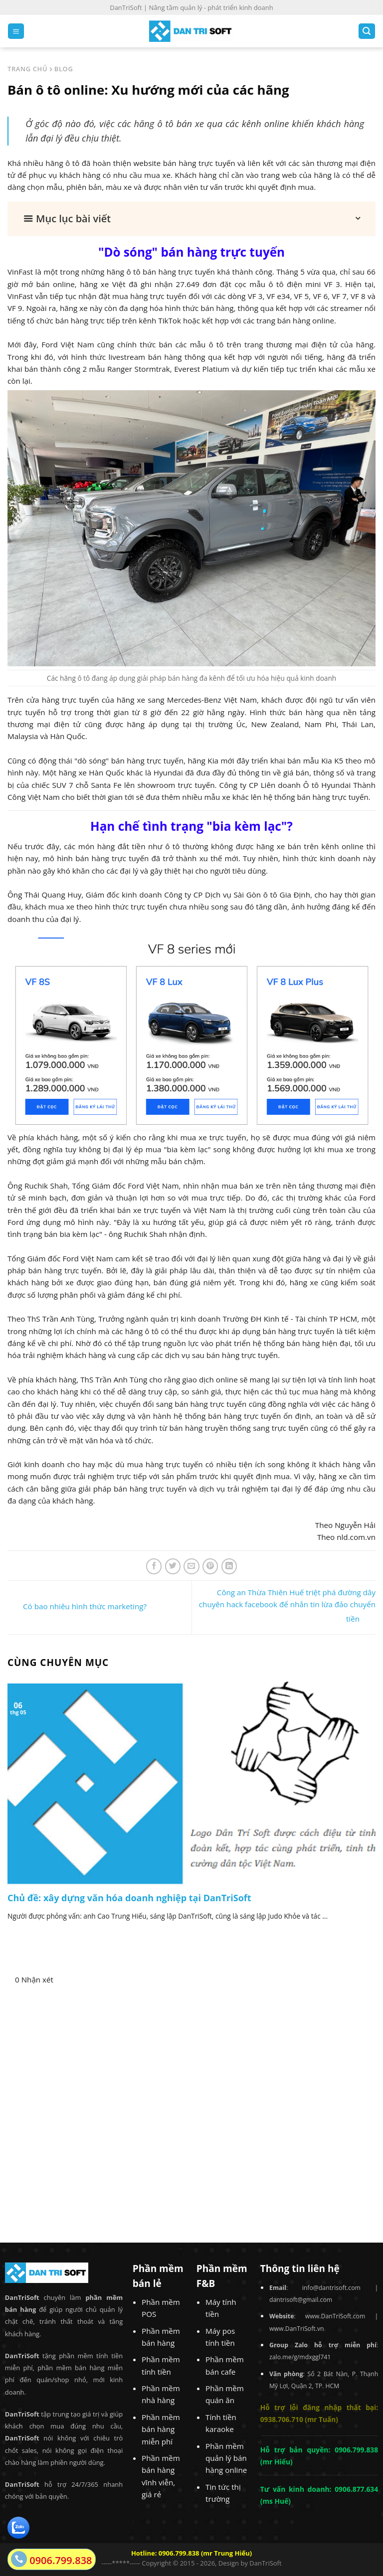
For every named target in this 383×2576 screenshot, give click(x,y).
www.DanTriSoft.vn (296, 2328)
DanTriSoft (265, 2563)
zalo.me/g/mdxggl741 (300, 2357)
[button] (191, 218)
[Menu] (16, 31)
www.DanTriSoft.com (335, 2316)
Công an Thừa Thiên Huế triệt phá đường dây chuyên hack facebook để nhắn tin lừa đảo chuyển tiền (287, 1605)
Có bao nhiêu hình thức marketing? (77, 1607)
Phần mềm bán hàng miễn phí (161, 2429)
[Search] (367, 31)
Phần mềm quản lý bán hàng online (226, 2458)
